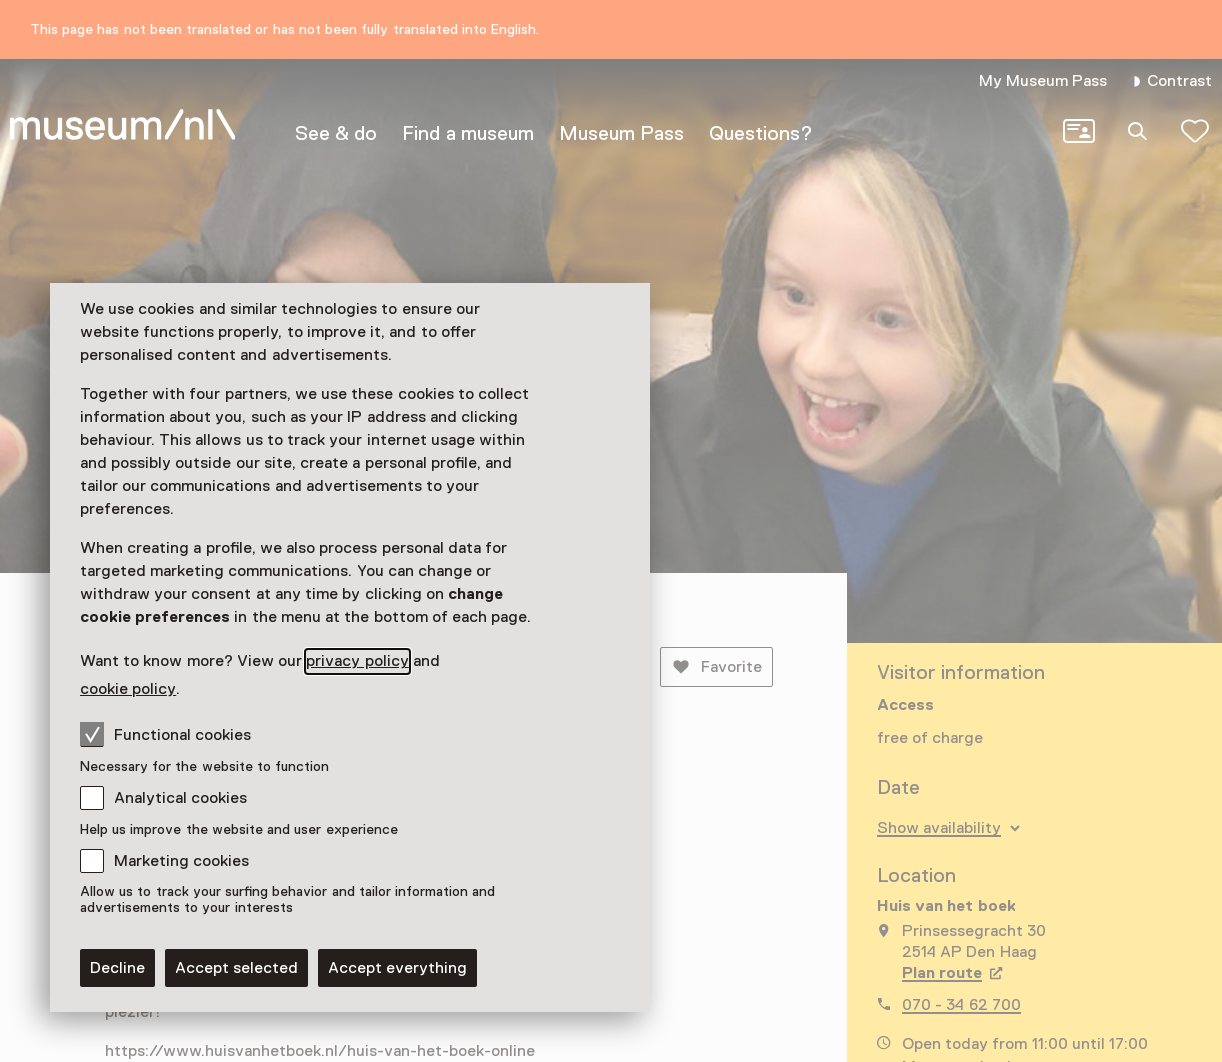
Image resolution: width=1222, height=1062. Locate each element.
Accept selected (236, 968)
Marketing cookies (181, 861)
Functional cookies (165, 734)
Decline (117, 968)
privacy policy (357, 661)
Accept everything (397, 968)
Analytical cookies (180, 798)
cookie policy (128, 689)
